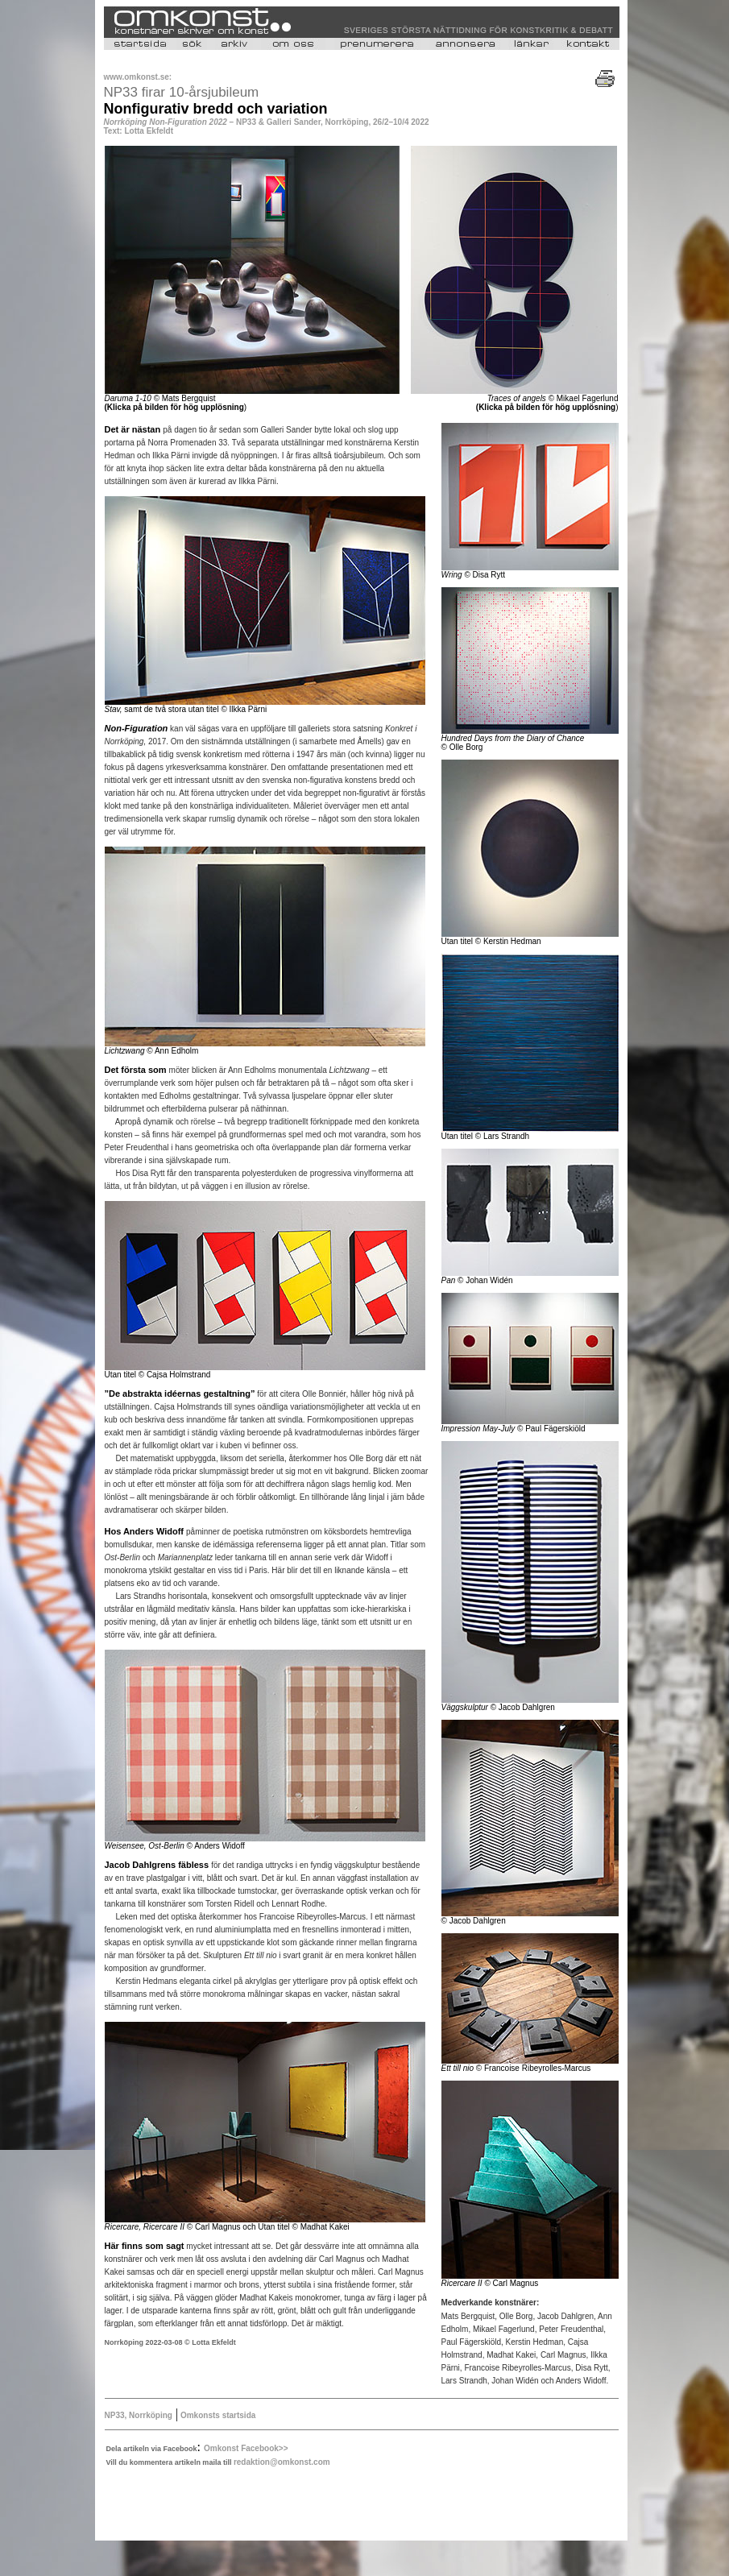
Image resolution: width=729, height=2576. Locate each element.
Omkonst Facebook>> (246, 2448)
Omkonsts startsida (216, 2415)
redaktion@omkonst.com (282, 2462)
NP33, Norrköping (138, 2415)
